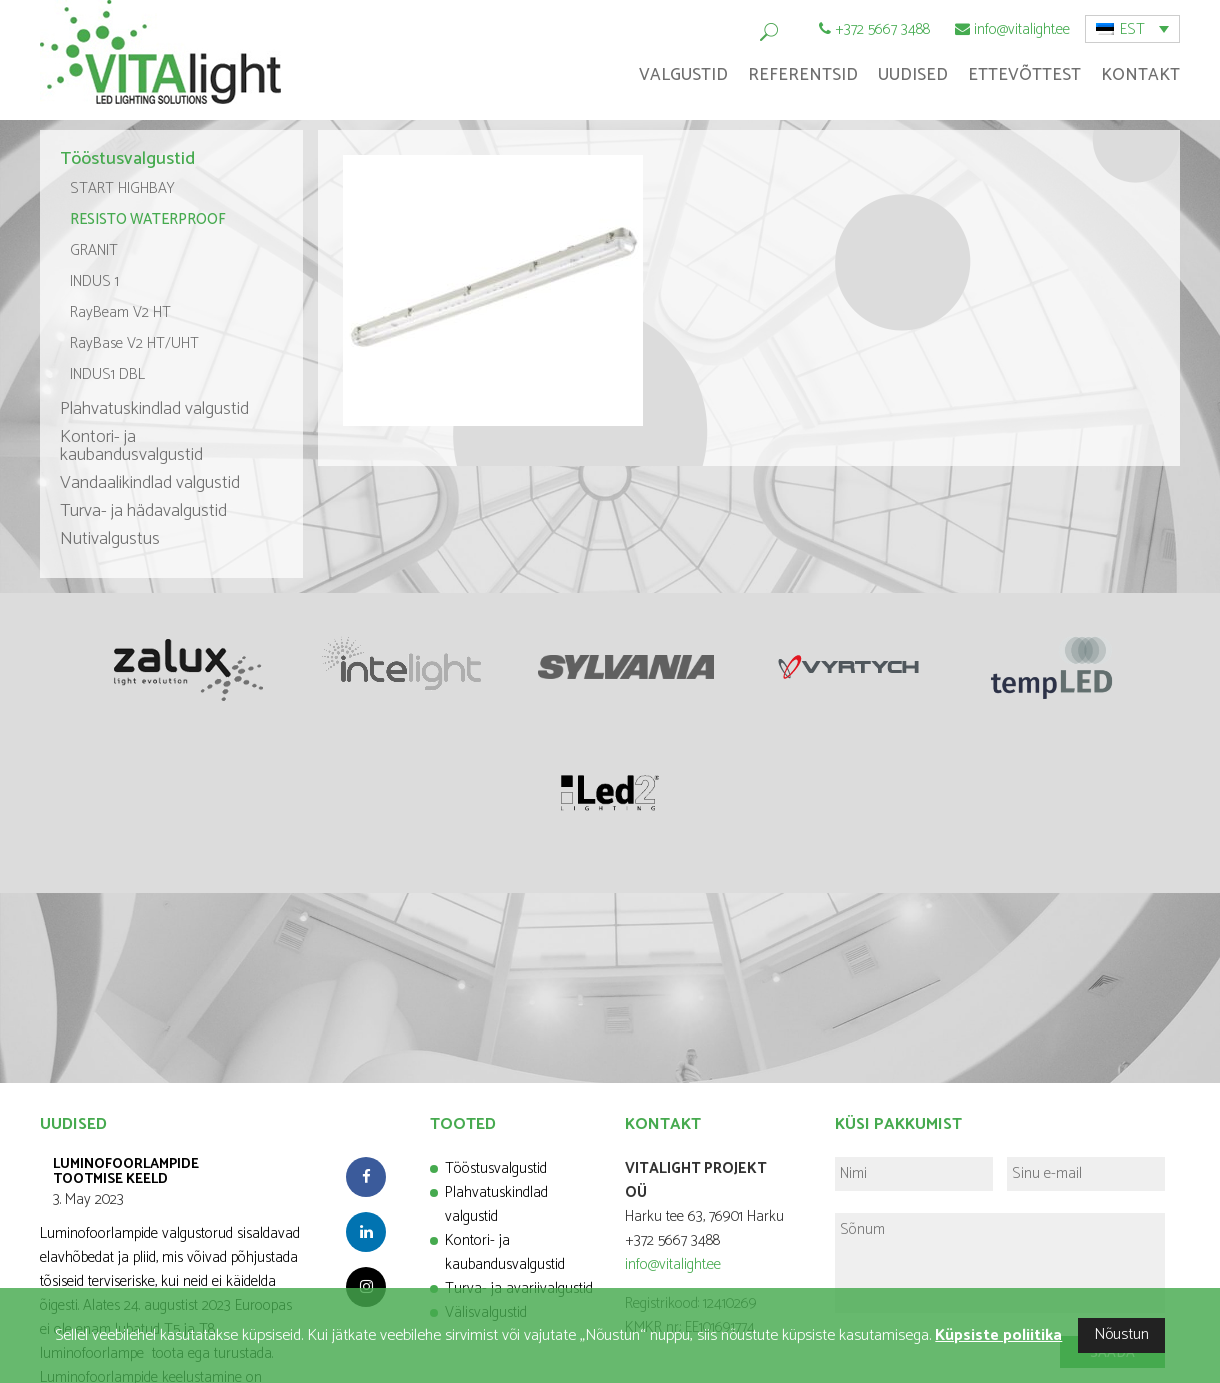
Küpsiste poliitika (998, 1335)
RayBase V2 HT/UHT (134, 343)
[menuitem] (1132, 29)
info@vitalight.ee (1022, 29)
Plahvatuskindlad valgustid (154, 409)
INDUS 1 (94, 281)
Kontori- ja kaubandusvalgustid (131, 446)
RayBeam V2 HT (120, 312)
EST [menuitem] (1132, 29)
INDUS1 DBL (107, 374)
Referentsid (803, 75)
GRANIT (94, 250)
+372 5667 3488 (882, 29)
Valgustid (683, 75)
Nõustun (1121, 1334)
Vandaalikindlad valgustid (150, 483)
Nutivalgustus (110, 539)
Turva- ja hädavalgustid (143, 511)
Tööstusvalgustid (127, 159)
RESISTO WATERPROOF (148, 219)
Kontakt (1140, 75)
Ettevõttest (1024, 75)
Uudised (913, 75)
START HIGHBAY (122, 188)
